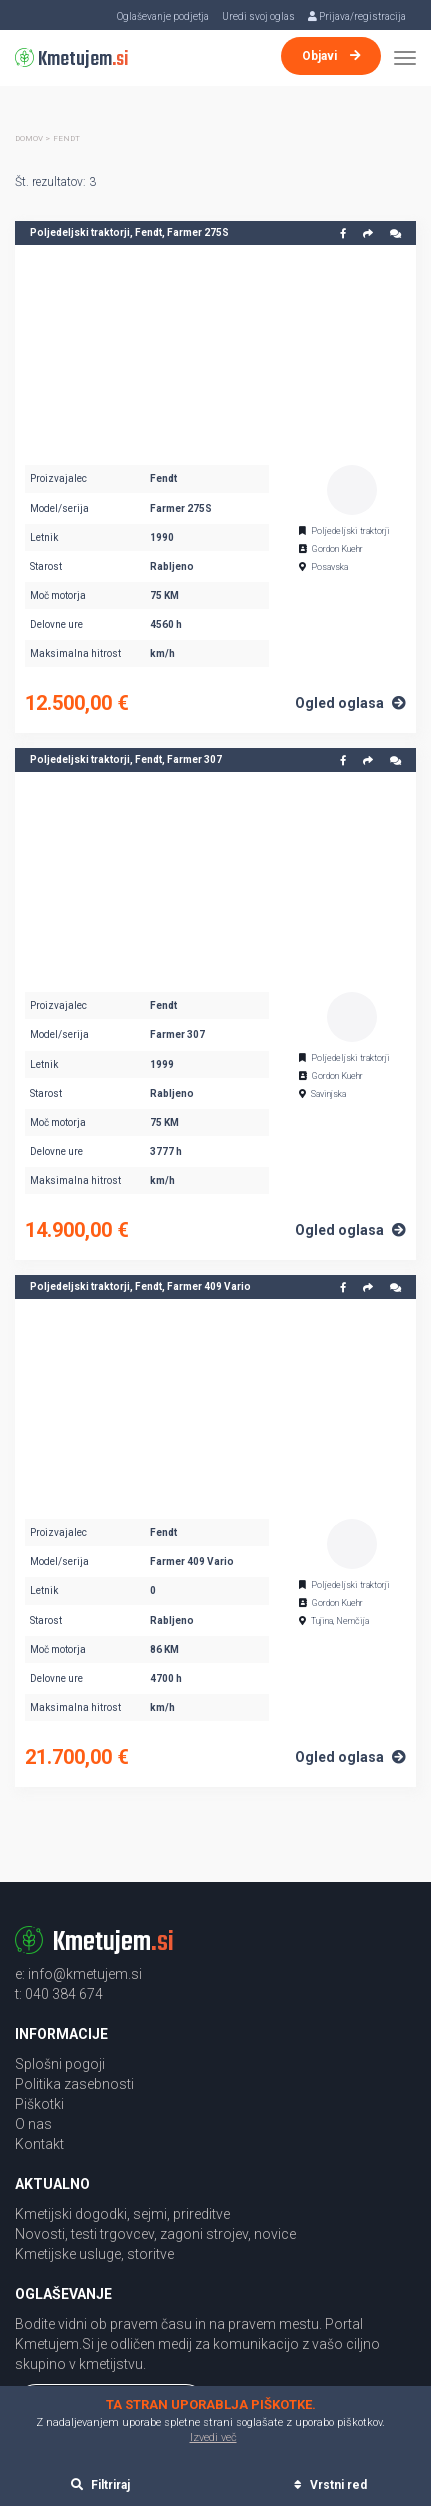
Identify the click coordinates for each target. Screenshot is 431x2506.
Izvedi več (213, 2437)
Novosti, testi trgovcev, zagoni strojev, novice (155, 2234)
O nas (33, 2124)
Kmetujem (72, 59)
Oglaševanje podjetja (163, 16)
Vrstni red (330, 2485)
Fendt (66, 138)
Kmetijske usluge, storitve (94, 2254)
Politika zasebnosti (74, 2084)
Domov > (32, 138)
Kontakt (39, 2144)
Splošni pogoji (60, 2064)
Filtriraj (100, 2485)
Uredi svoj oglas (258, 16)
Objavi (331, 56)
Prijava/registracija (357, 16)
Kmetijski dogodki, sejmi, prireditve (122, 2214)
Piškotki (39, 2104)
